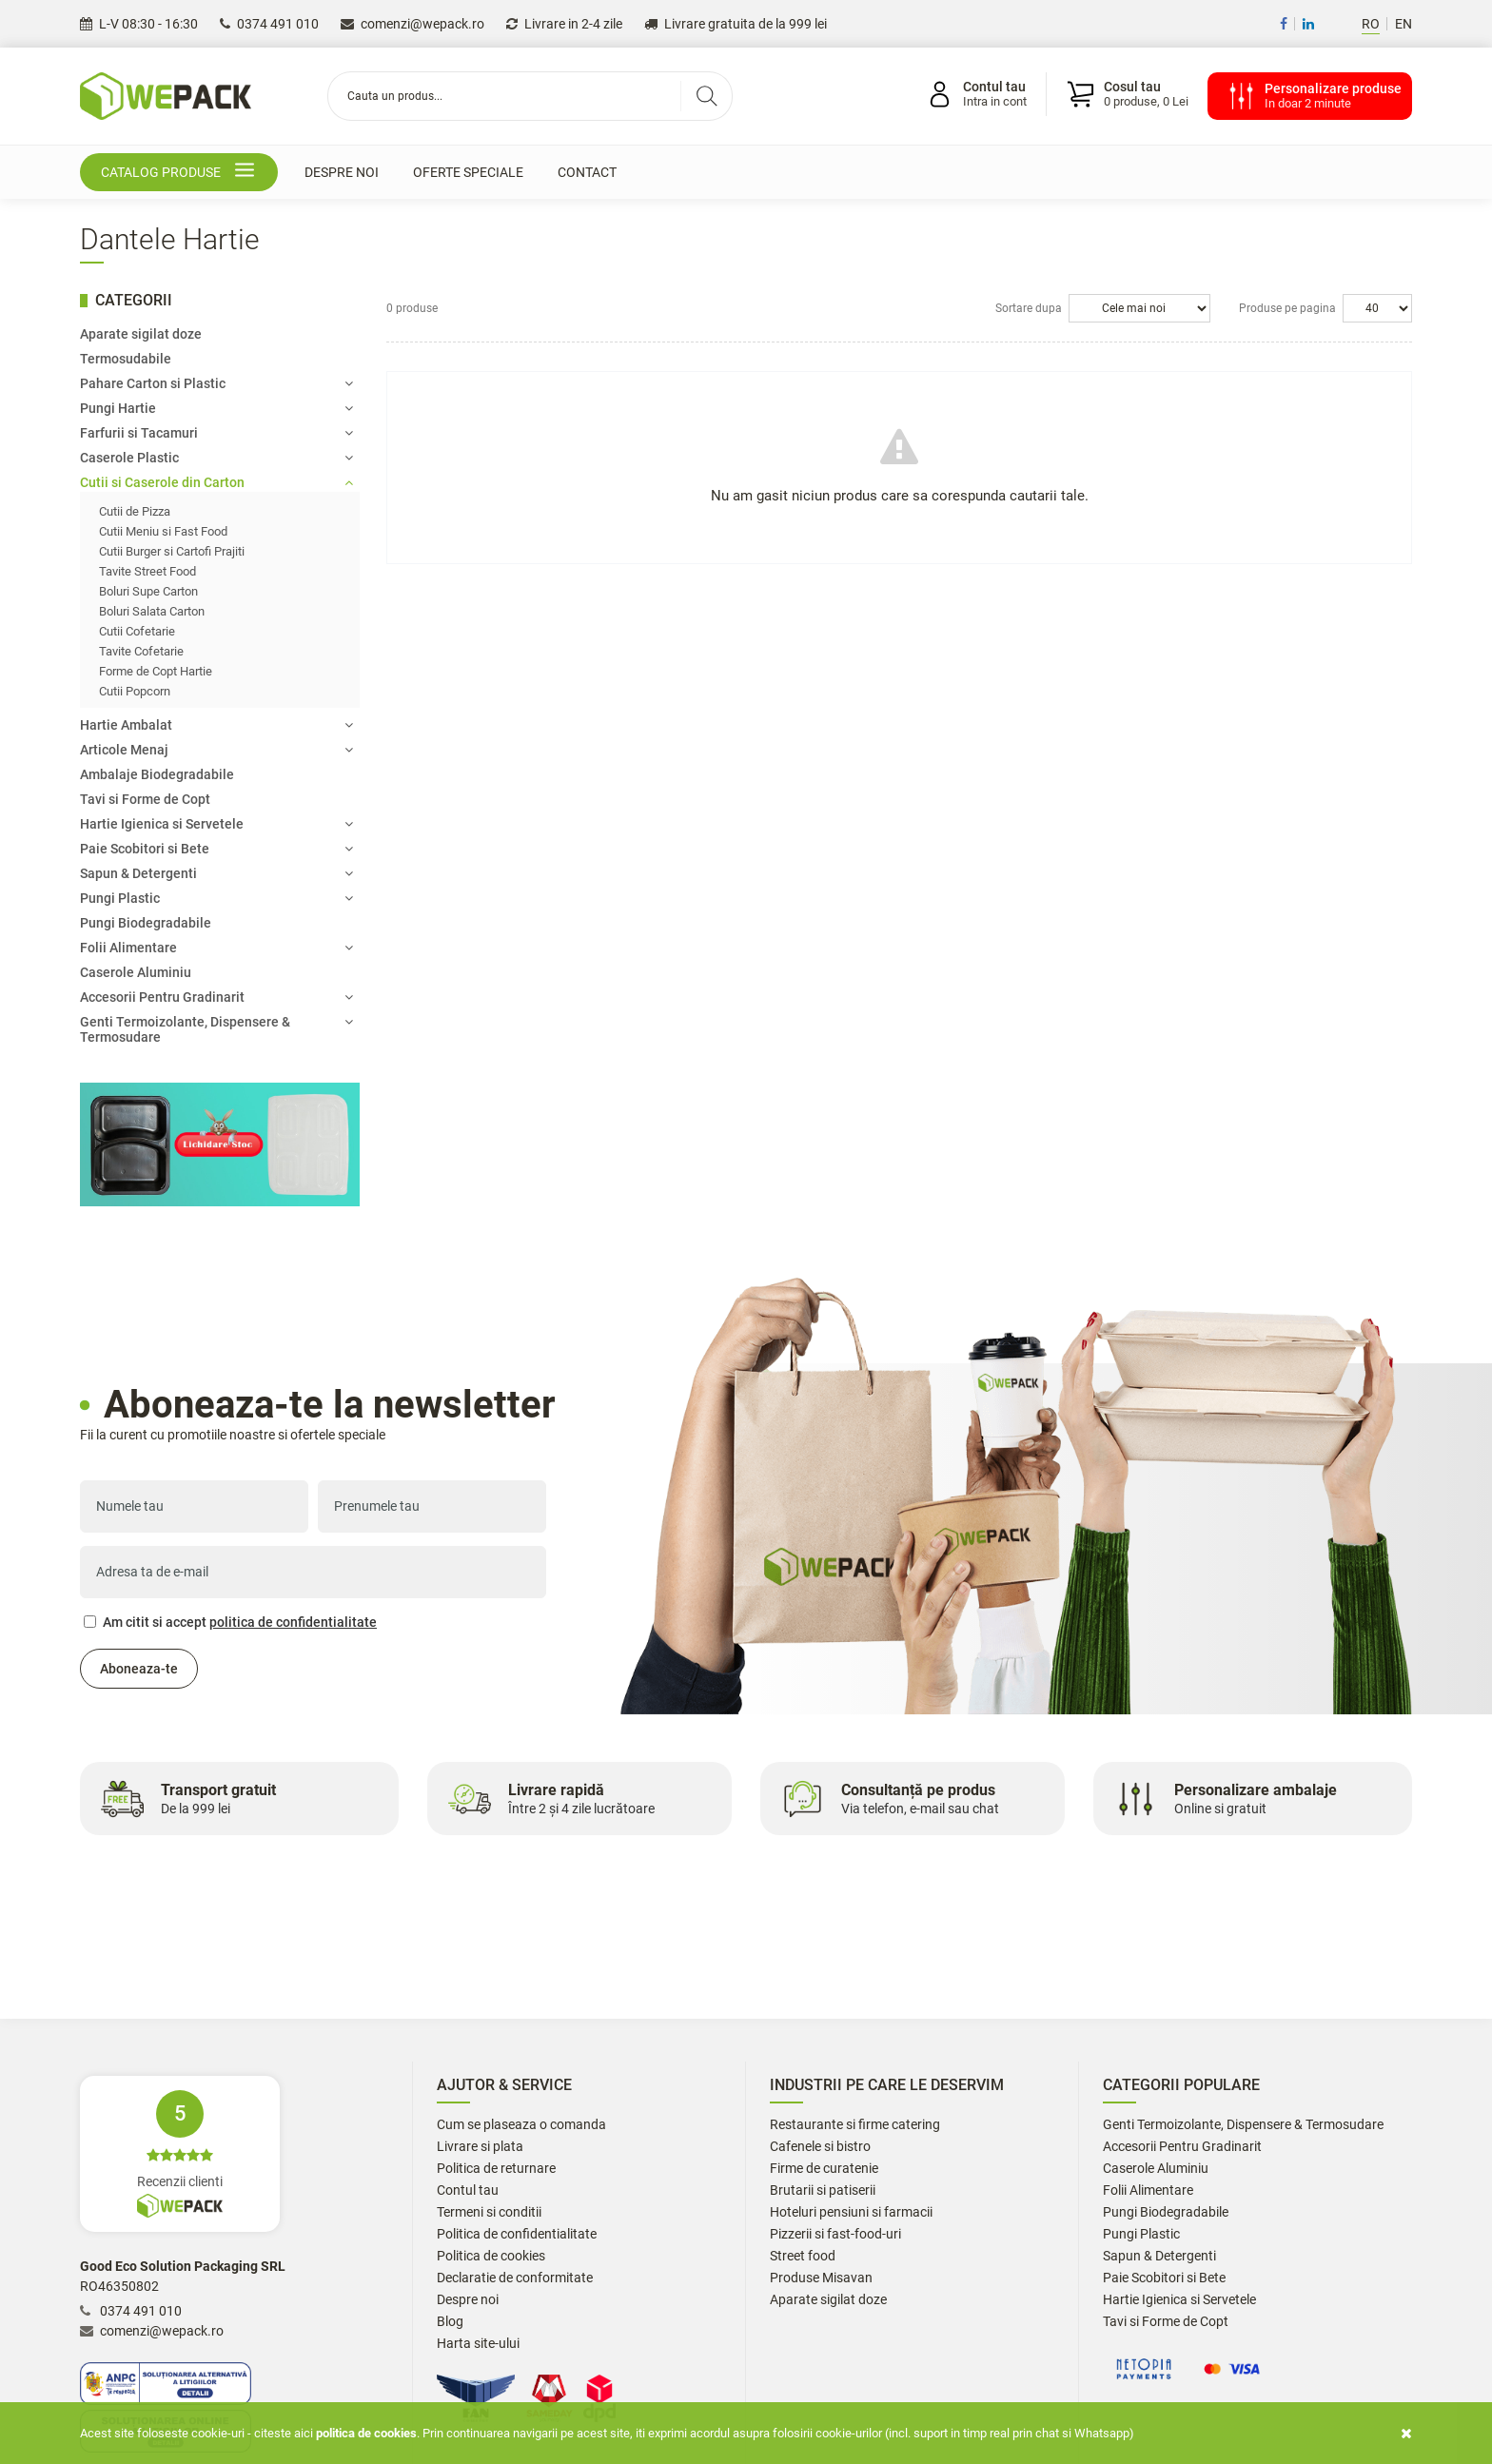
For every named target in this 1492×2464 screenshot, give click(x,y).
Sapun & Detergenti (216, 873)
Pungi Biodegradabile (145, 922)
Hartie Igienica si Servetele (216, 823)
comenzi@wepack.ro (412, 23)
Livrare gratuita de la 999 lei (735, 23)
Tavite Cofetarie (141, 651)
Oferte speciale (468, 172)
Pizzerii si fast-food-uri (835, 2234)
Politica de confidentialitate (517, 2234)
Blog (450, 2322)
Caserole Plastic (216, 457)
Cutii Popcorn (134, 691)
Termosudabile (125, 358)
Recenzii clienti (179, 2154)
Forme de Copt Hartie (155, 671)
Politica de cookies (491, 2256)
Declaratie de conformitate (515, 2278)
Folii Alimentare (216, 947)
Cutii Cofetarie (137, 631)
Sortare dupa (1028, 308)
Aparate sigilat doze (141, 334)
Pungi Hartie (216, 408)
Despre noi (341, 172)
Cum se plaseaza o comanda (521, 2125)
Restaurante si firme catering (855, 2125)
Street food (802, 2256)
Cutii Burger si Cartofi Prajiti (172, 551)
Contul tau (468, 2190)
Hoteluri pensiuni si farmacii (851, 2212)
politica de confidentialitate (293, 1622)
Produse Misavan (821, 2278)
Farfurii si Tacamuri (216, 432)
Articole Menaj (216, 749)
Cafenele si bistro (820, 2147)
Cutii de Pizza (134, 511)
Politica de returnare (496, 2168)
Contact (587, 172)
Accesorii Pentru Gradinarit (216, 997)
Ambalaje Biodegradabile (157, 774)
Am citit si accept (230, 1622)
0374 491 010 (269, 23)
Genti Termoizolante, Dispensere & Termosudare (216, 1029)
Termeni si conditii (489, 2212)
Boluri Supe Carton (148, 591)
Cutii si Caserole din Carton (216, 482)
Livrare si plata (480, 2147)
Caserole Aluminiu (135, 972)
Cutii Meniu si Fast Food (163, 531)
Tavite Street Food (147, 571)
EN (1403, 23)
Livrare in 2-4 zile (564, 23)
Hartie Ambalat (216, 725)
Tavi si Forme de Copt (145, 799)
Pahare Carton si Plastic (216, 383)
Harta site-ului (478, 2344)
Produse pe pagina (1287, 308)
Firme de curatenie (824, 2168)
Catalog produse (181, 173)
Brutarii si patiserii (822, 2190)
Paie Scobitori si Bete (216, 848)
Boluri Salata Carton (152, 611)
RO (1371, 23)
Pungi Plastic (216, 898)
